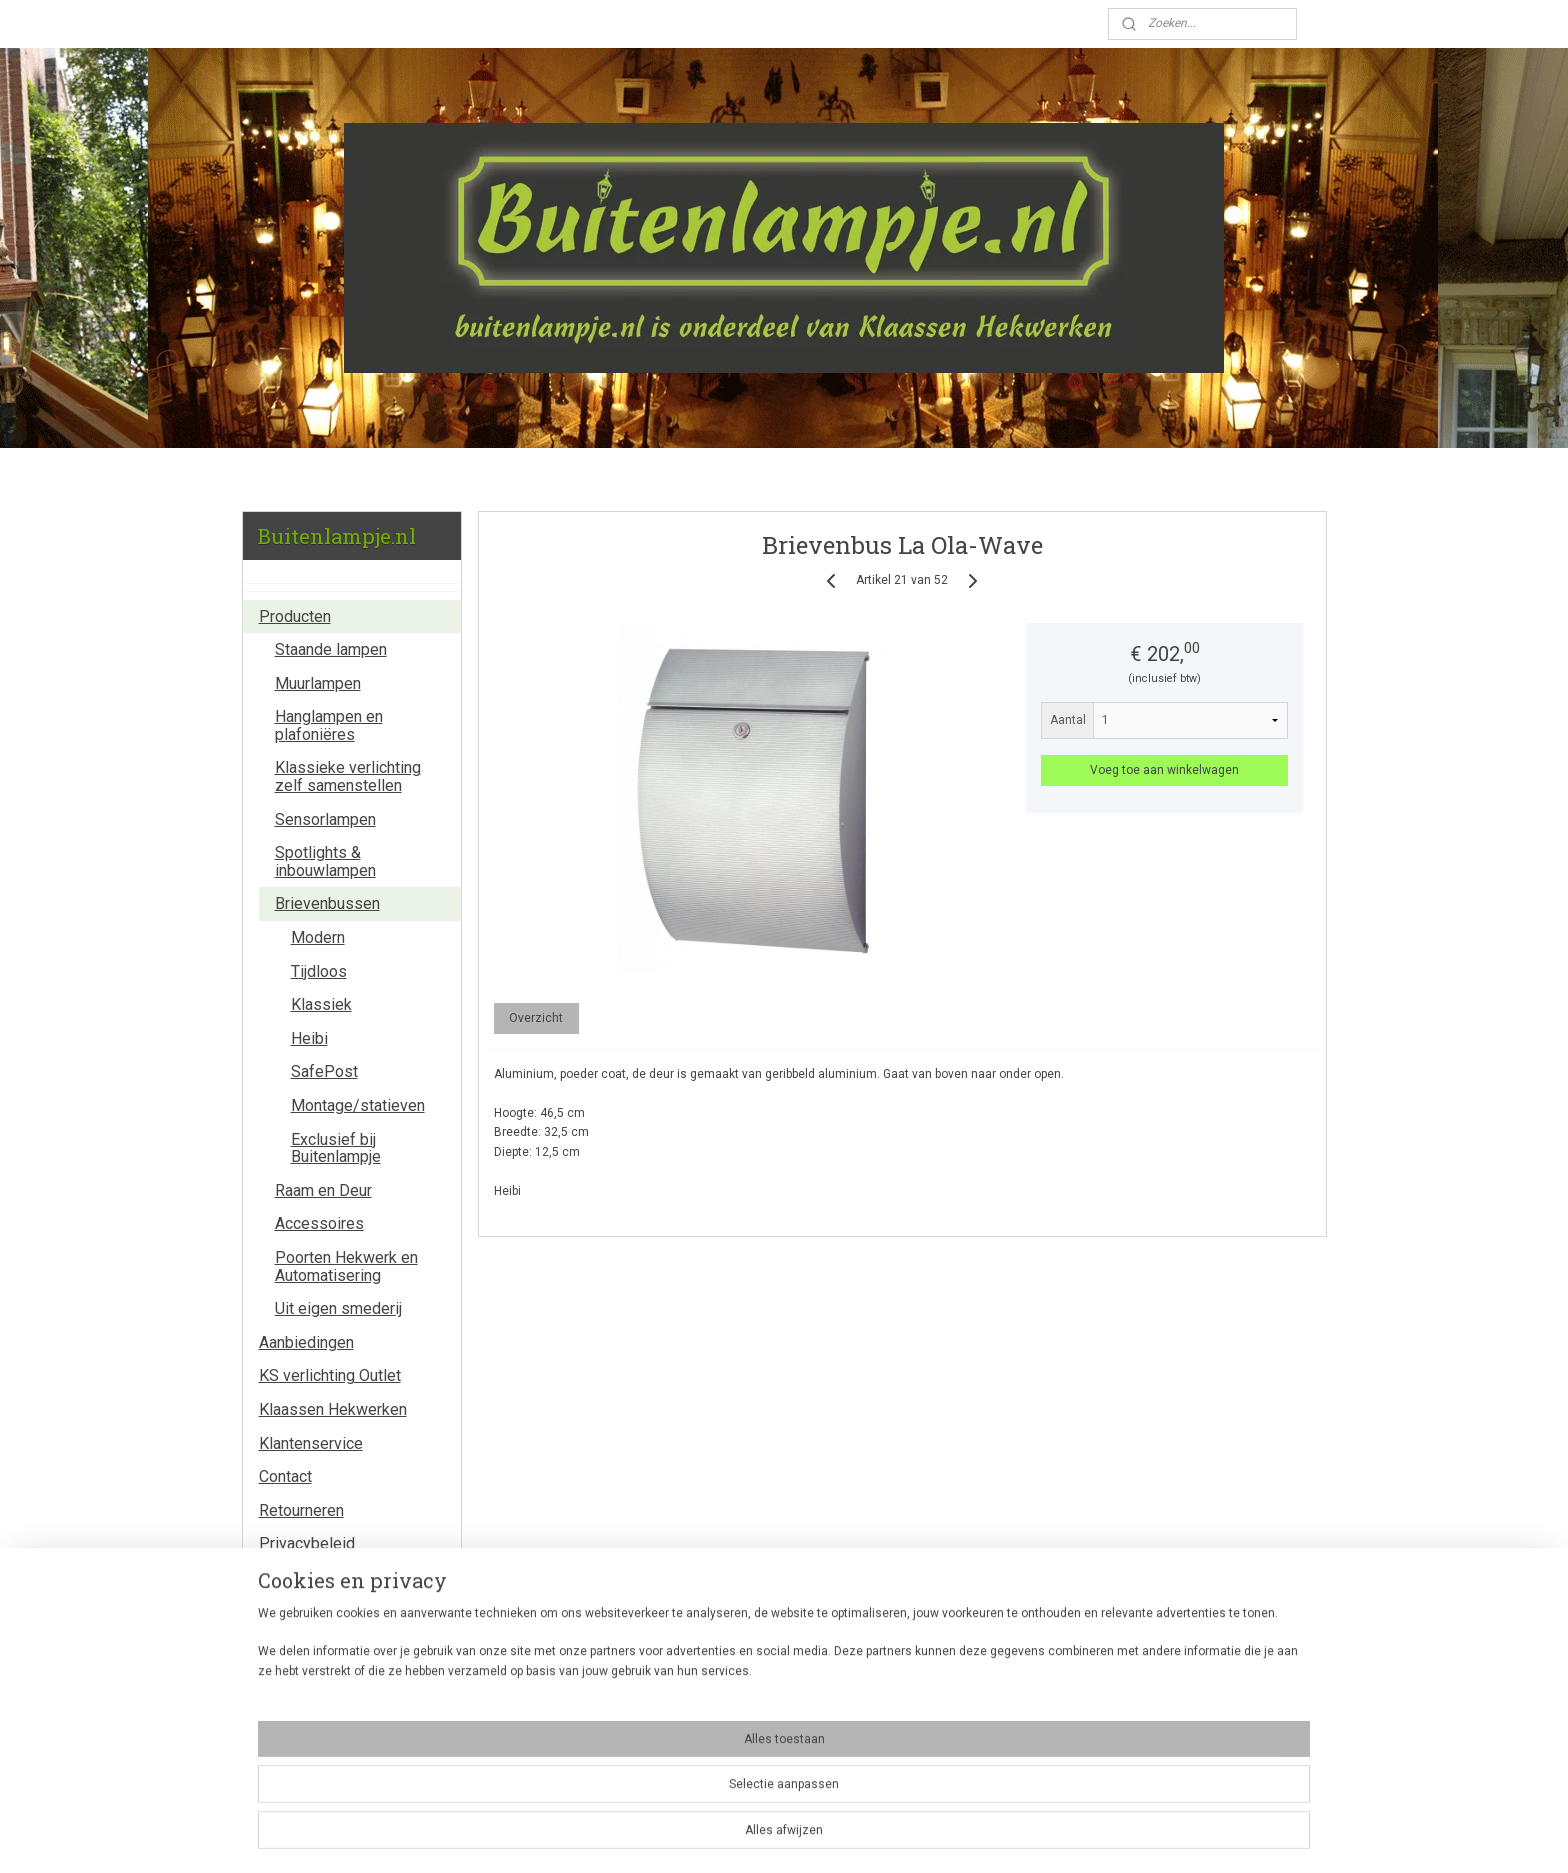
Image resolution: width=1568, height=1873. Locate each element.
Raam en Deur (323, 1190)
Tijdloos (319, 971)
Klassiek (321, 1004)
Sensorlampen (325, 819)
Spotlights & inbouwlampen (325, 861)
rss (757, 1836)
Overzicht (536, 1018)
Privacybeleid (307, 1543)
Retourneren (301, 1510)
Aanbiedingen (306, 1342)
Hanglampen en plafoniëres (329, 725)
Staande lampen (331, 649)
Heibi (309, 1038)
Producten (295, 616)
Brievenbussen (327, 903)
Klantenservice (311, 1443)
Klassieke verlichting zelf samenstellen (348, 776)
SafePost (324, 1071)
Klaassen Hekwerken (333, 1409)
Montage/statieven (358, 1105)
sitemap (718, 1836)
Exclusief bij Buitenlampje (336, 1148)
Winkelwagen (311, 1753)
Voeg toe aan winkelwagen (1164, 770)
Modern (318, 937)
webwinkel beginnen (829, 1836)
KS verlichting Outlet (330, 1375)
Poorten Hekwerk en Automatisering (346, 1266)
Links (278, 1577)
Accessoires (319, 1223)
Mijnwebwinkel (998, 1836)
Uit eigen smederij (338, 1308)
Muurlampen (318, 683)
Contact (285, 1476)
